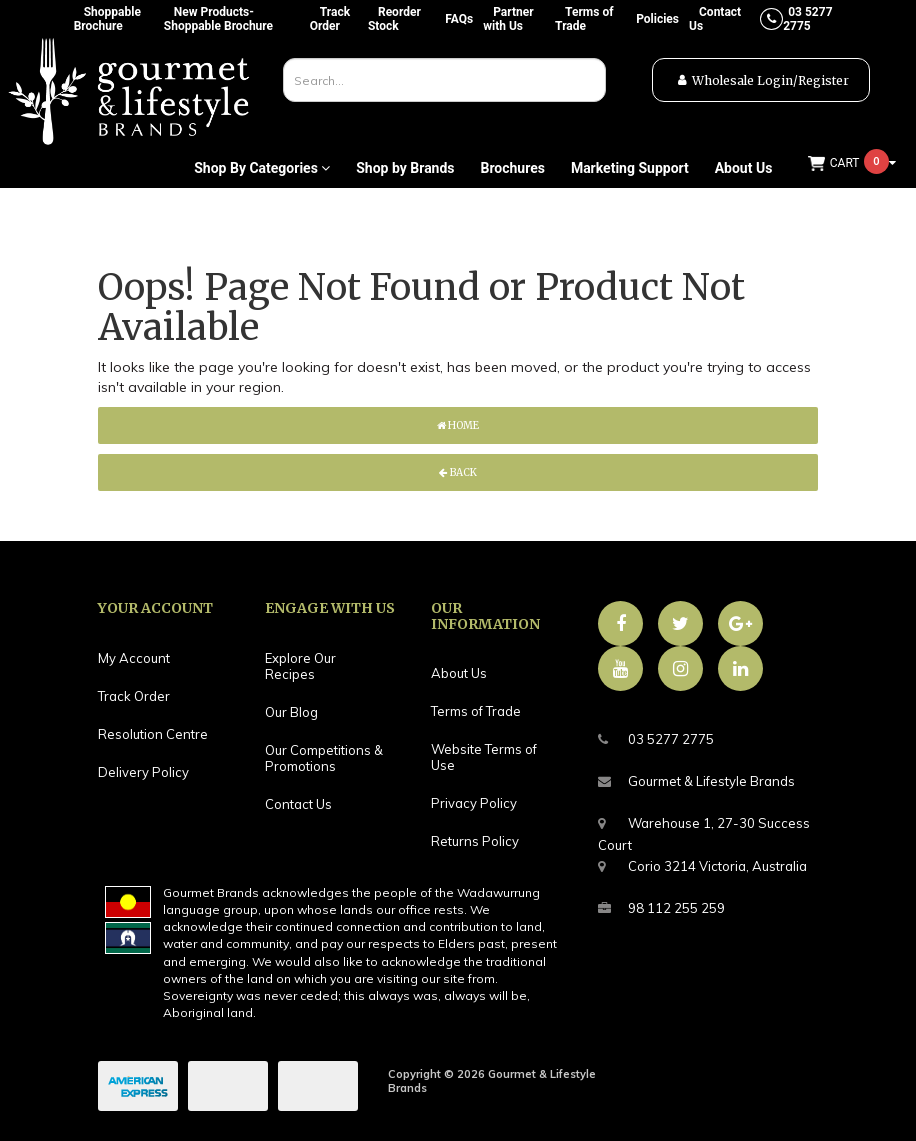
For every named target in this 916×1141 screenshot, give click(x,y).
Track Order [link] (134, 696)
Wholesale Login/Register (770, 80)
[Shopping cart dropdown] (852, 163)
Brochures (512, 168)
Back (458, 472)
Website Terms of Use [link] (484, 757)
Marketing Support (630, 168)
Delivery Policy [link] (143, 772)
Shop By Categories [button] (262, 168)
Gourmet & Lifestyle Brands (696, 781)
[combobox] (444, 80)
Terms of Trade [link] (476, 711)
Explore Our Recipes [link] (300, 666)
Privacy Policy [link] (474, 803)
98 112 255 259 (661, 908)
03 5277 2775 (656, 739)
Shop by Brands (405, 168)
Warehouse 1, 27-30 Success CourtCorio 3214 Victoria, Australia (704, 842)
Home (458, 425)
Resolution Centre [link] (153, 734)
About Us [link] (459, 673)
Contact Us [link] (298, 804)
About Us (744, 168)
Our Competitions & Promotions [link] (324, 758)
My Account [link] (134, 658)
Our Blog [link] (291, 712)
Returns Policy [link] (475, 841)
